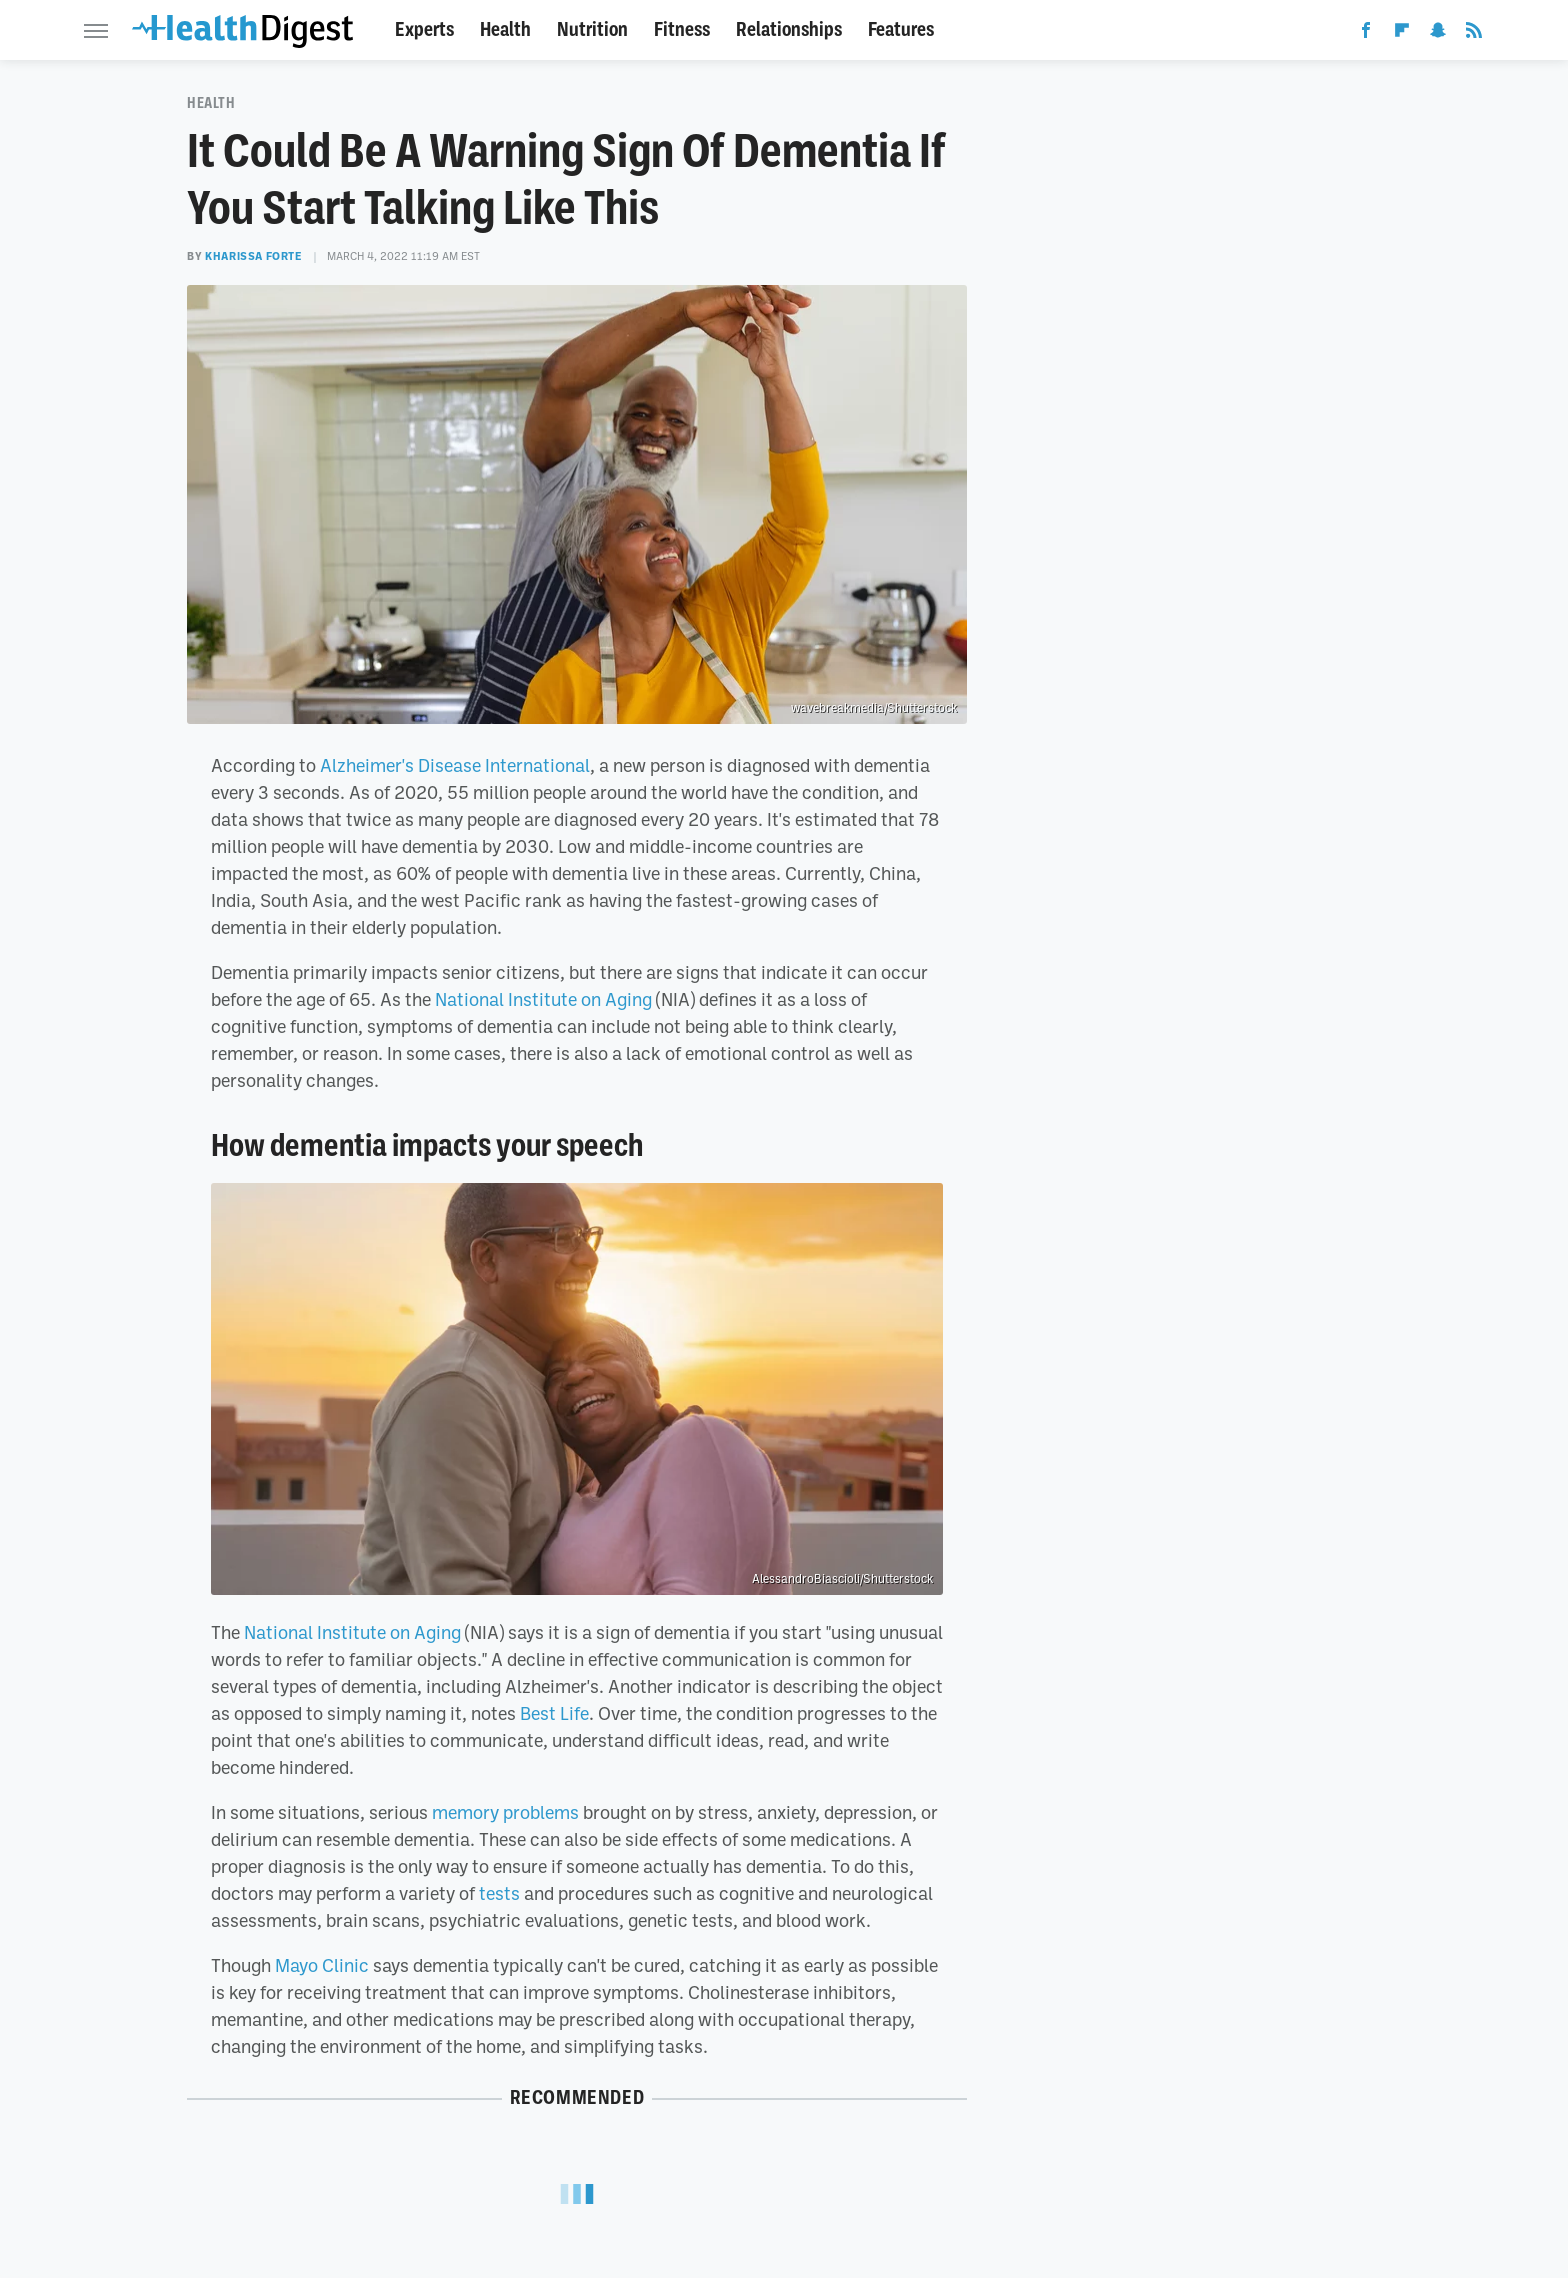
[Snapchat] (1438, 34)
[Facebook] (1366, 34)
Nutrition (592, 29)
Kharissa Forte (253, 256)
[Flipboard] (1402, 34)
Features (901, 29)
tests (499, 1893)
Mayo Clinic (322, 1965)
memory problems (505, 1812)
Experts (424, 29)
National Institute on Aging (543, 999)
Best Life (554, 1713)
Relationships (789, 29)
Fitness (682, 29)
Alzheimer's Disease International (455, 765)
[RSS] (1474, 34)
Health (505, 29)
